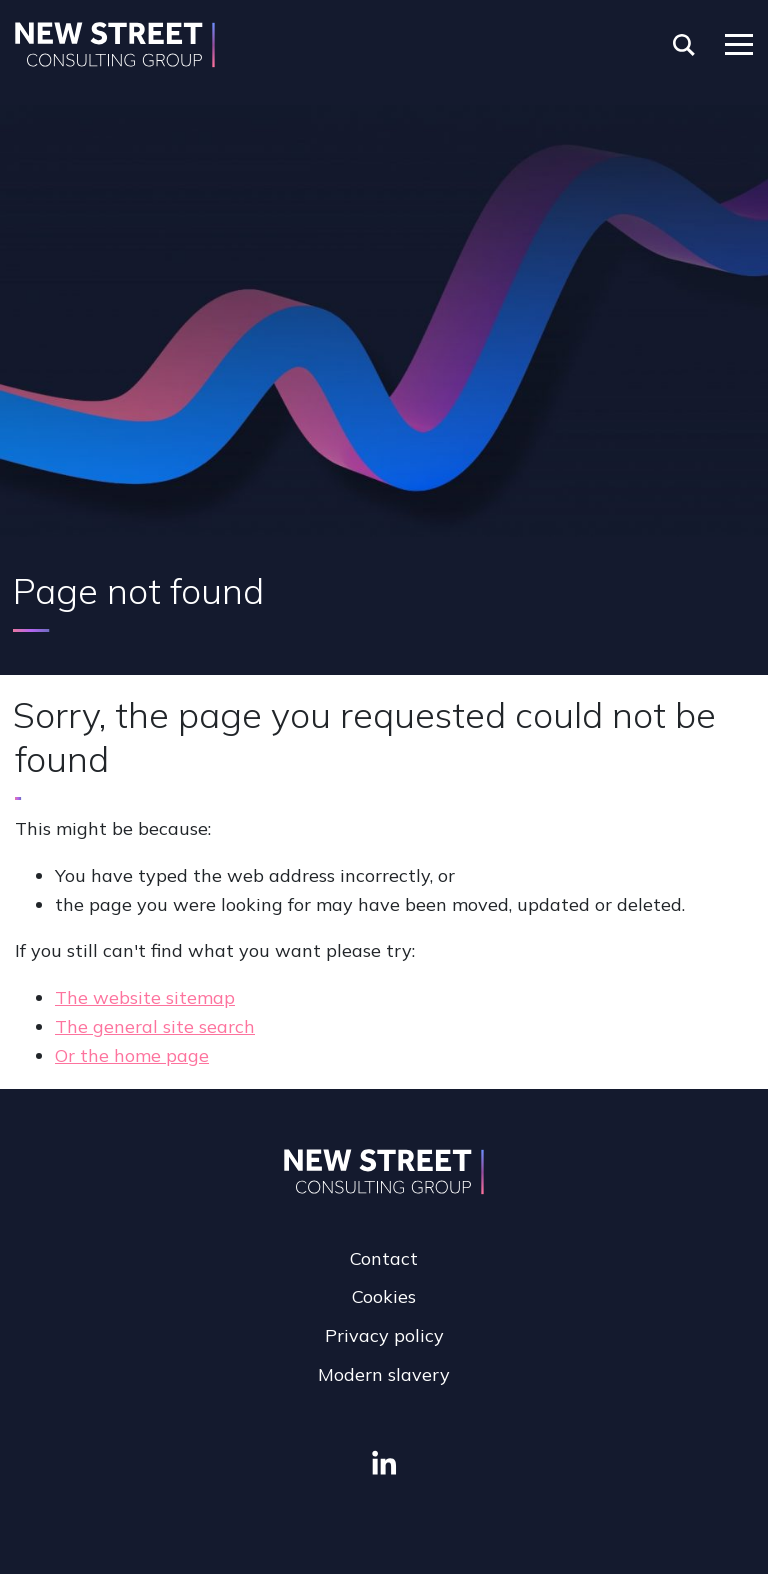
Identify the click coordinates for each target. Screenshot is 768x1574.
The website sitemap (145, 997)
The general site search (155, 1026)
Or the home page (132, 1055)
